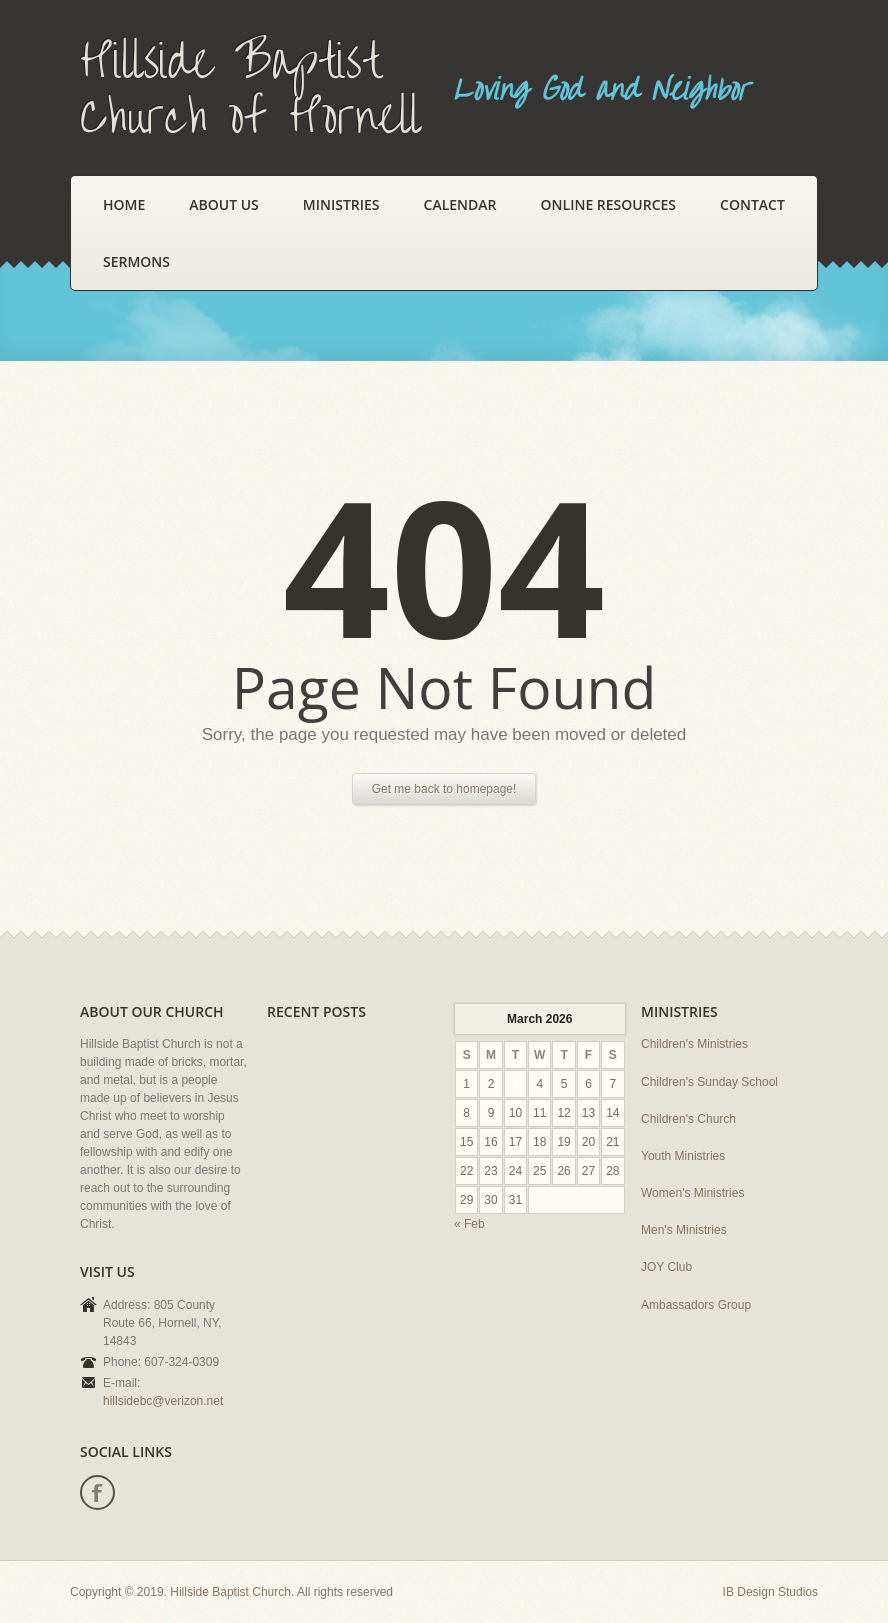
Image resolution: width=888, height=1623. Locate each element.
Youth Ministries (683, 1156)
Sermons (136, 261)
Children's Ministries (694, 1044)
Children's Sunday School (709, 1082)
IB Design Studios (770, 1592)
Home (124, 204)
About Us (224, 204)
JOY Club (666, 1267)
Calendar (460, 204)
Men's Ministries (684, 1230)
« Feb (469, 1224)
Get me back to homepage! (444, 789)
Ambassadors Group (696, 1305)
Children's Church (688, 1119)
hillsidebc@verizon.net (163, 1401)
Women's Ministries (692, 1193)
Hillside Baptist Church (230, 1592)
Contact (752, 204)
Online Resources (608, 204)
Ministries (341, 204)
